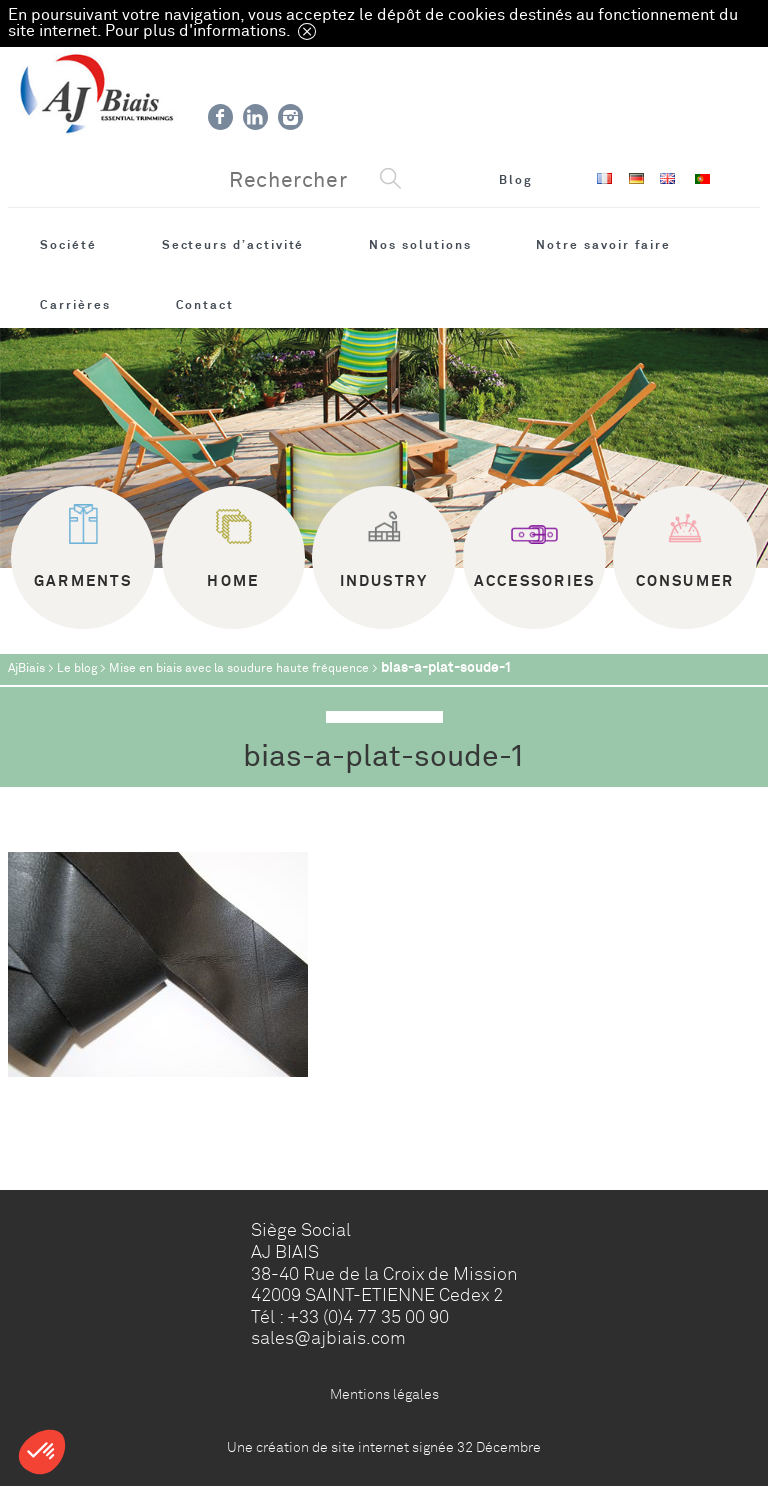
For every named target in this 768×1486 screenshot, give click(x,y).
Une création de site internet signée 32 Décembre (384, 1447)
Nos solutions (420, 245)
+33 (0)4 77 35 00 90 (368, 1317)
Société (68, 245)
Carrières (75, 305)
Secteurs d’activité (233, 245)
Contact (205, 305)
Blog (516, 180)
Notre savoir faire (603, 245)
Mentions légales (384, 1394)
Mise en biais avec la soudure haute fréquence (239, 668)
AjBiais (26, 668)
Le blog (77, 668)
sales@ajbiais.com (328, 1338)
